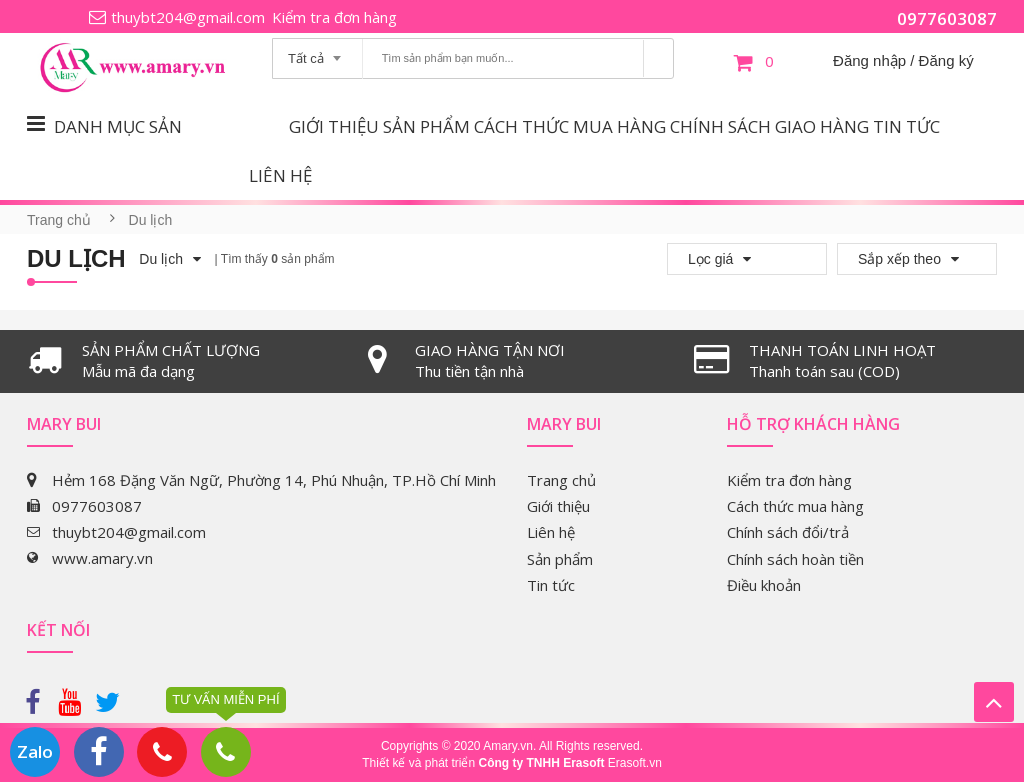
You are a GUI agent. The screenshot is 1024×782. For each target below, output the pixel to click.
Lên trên (994, 702)
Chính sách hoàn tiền (795, 559)
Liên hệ (280, 175)
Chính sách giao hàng (769, 126)
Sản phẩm (426, 126)
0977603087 (947, 18)
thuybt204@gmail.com (188, 17)
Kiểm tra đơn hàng (334, 17)
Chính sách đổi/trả (788, 532)
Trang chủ (59, 220)
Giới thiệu (334, 126)
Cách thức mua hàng (570, 126)
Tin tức (906, 126)
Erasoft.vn (635, 763)
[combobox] (317, 52)
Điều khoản (764, 585)
